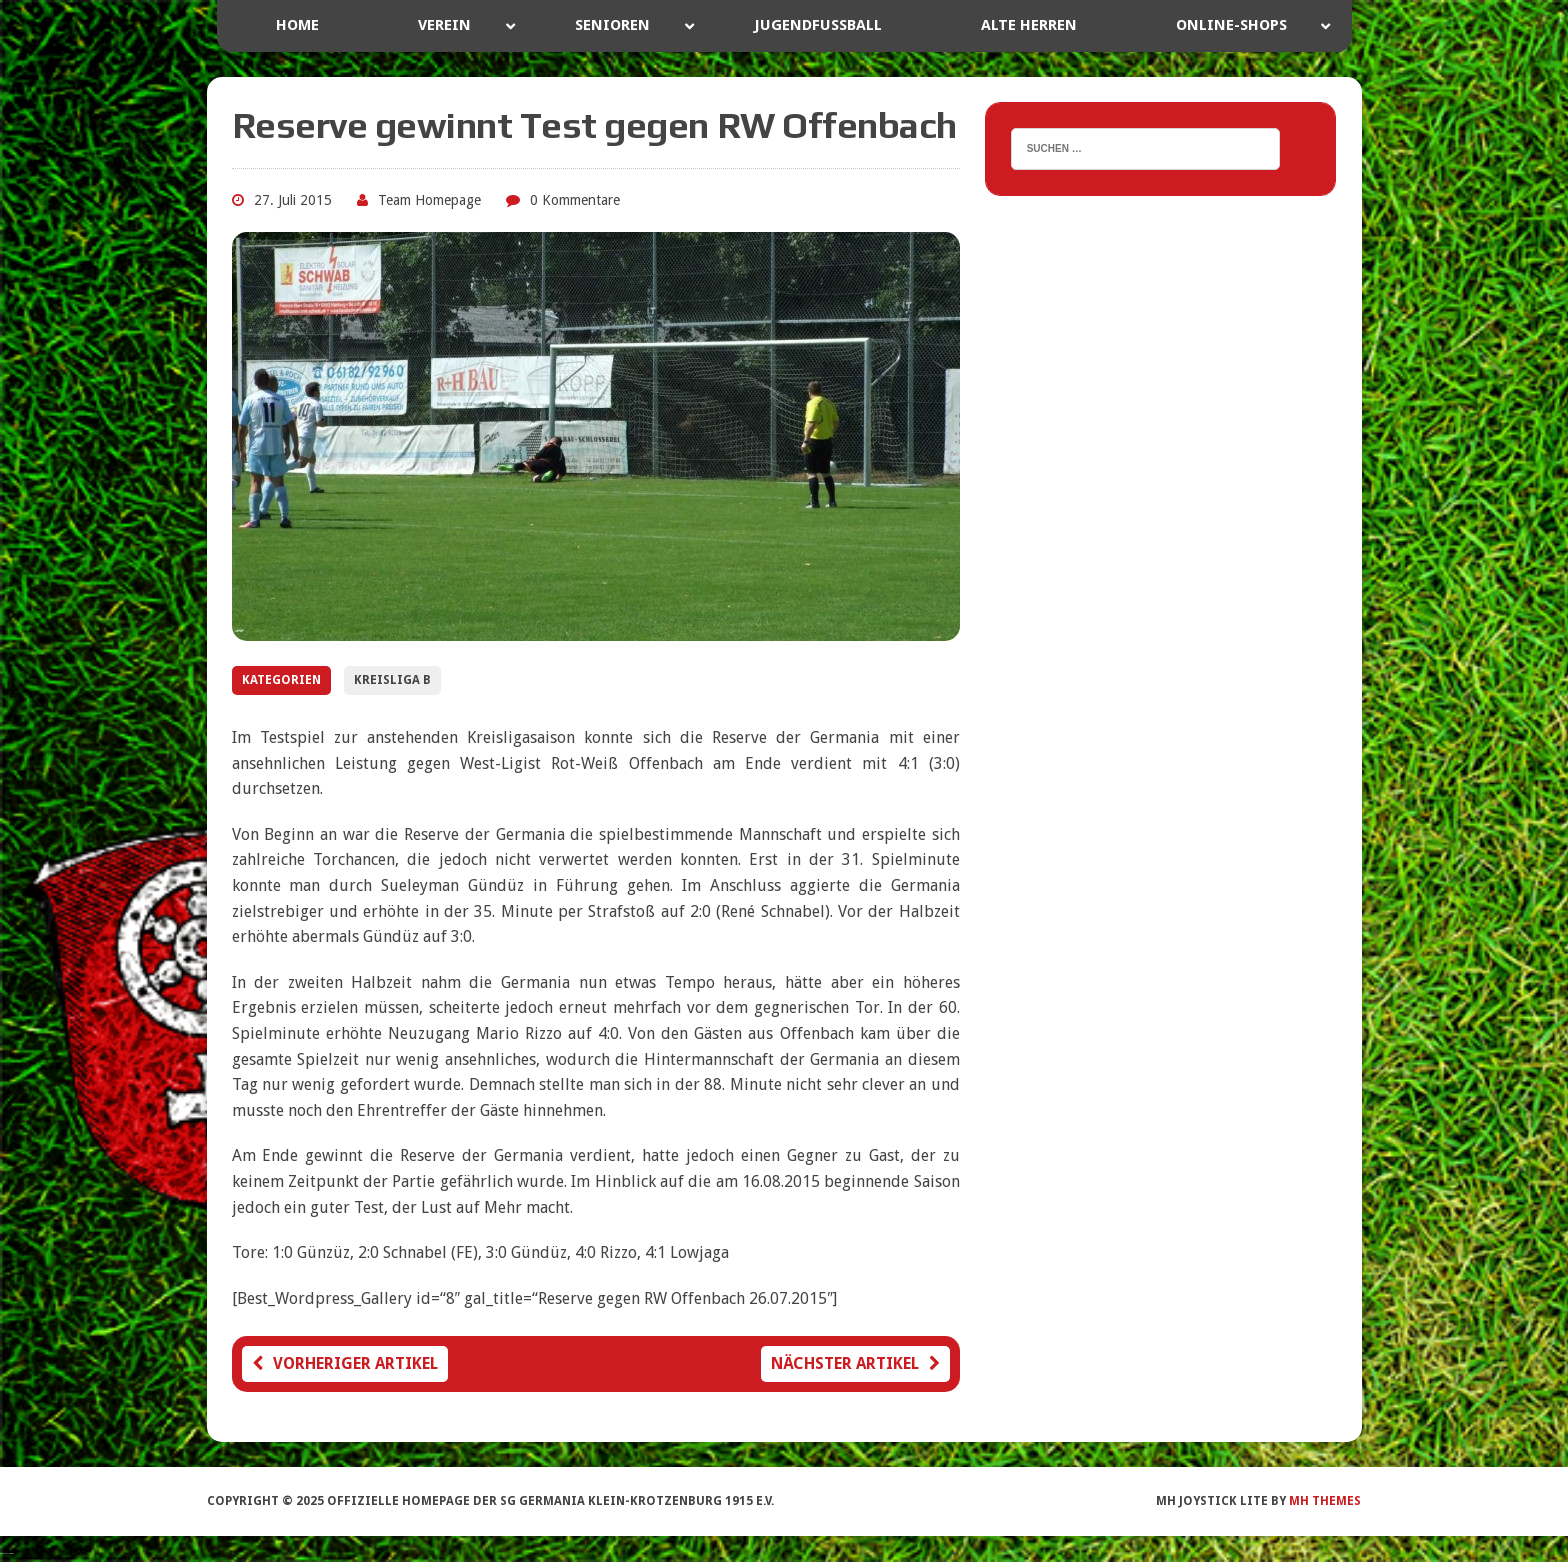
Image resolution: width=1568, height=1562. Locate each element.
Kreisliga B (392, 680)
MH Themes (1325, 1501)
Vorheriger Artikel (345, 1363)
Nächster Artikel (855, 1363)
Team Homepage (429, 200)
